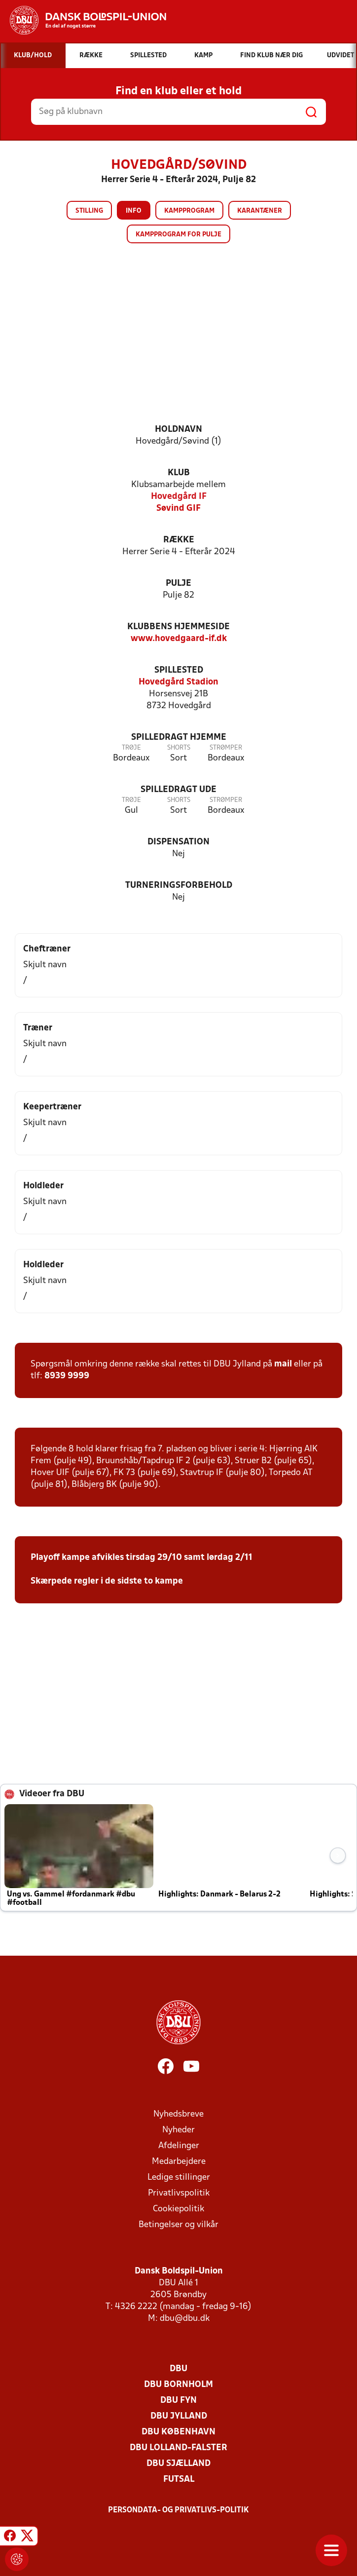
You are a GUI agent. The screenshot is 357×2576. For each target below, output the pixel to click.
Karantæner (259, 211)
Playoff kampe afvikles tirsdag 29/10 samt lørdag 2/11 (141, 1557)
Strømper (226, 748)
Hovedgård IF (179, 496)
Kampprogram (189, 211)
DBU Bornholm (178, 2385)
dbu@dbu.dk (185, 2318)
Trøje (131, 748)
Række (178, 540)
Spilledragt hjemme (178, 737)
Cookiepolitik (178, 2209)
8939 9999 (66, 1376)
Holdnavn (178, 429)
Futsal (178, 2479)
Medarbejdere (179, 2162)
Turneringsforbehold (178, 885)
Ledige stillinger (178, 2177)
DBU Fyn (178, 2400)
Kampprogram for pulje (178, 234)
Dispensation (178, 842)
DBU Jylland (178, 2416)
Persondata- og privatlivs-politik (178, 2510)
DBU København (178, 2432)
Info (134, 211)
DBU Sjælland (178, 2464)
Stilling (89, 211)
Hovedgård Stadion (178, 682)
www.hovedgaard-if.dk (179, 639)
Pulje (178, 583)
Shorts (178, 748)
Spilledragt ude (178, 790)
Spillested (178, 670)
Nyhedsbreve (178, 2114)
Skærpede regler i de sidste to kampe (107, 1581)
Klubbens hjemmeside (178, 627)
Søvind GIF (178, 508)
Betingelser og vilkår (178, 2225)
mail (283, 1364)
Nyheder (178, 2130)
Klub (179, 473)
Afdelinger (178, 2146)
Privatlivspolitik (179, 2193)
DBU (178, 2369)
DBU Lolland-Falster (178, 2448)
